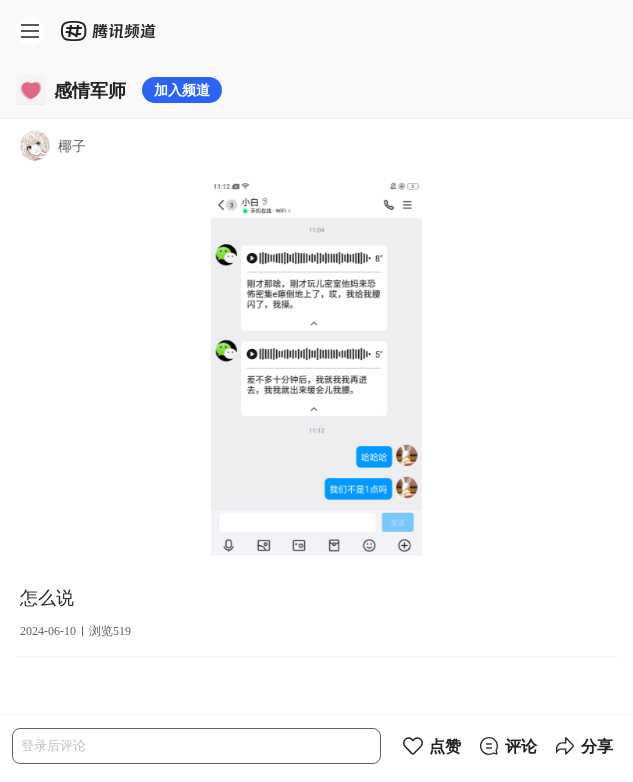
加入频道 (182, 89)
